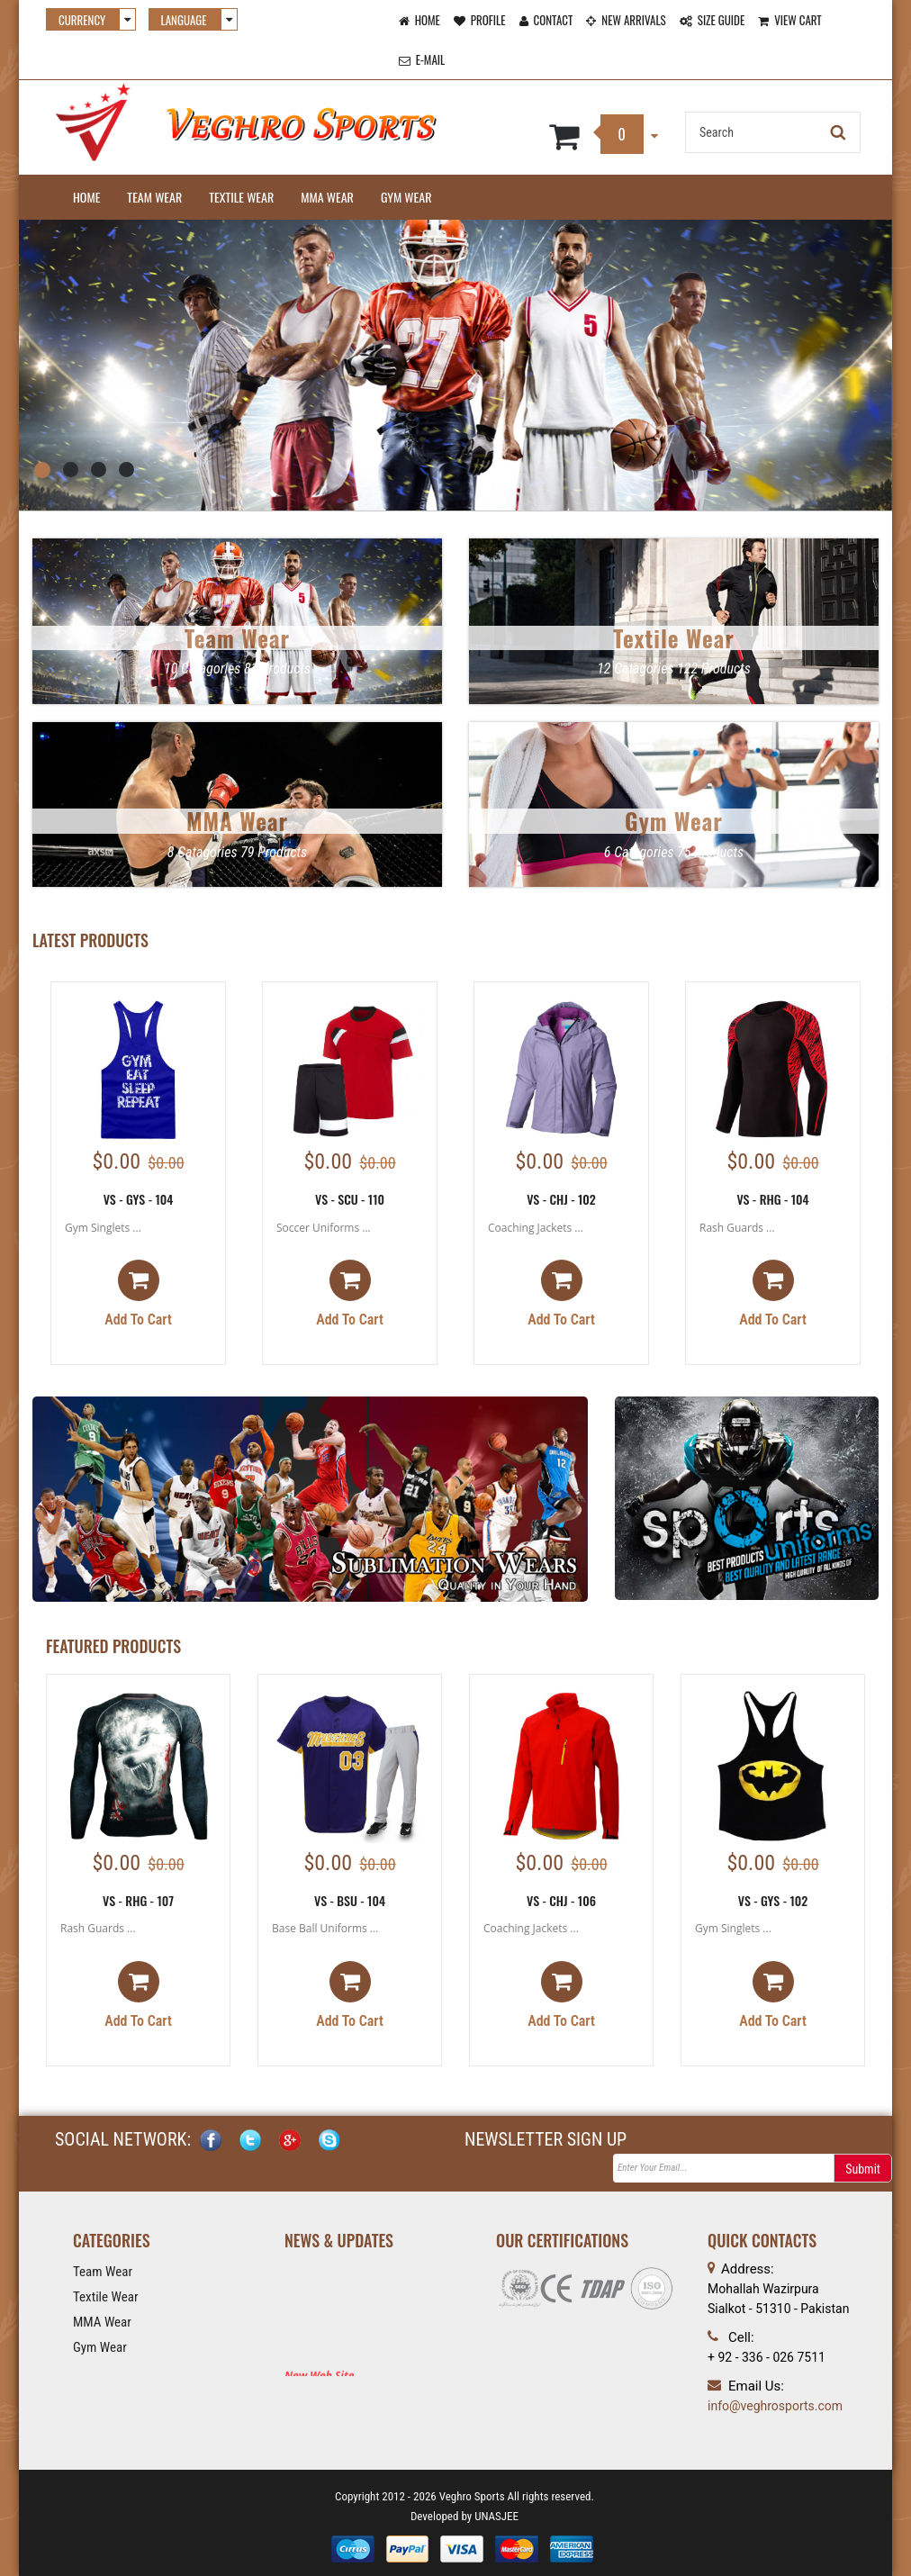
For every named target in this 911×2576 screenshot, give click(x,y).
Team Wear (154, 196)
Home (86, 196)
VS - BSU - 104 (349, 1900)
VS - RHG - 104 (772, 1198)
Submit (862, 2170)
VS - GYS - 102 (773, 1900)
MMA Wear (327, 196)
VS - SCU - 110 (349, 1198)
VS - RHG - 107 (138, 1900)
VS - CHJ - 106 (561, 1900)
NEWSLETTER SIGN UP (546, 2140)
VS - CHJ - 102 (561, 1198)
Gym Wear (406, 196)
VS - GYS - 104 (139, 1198)
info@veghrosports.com (775, 2406)
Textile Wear (241, 196)
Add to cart (138, 1295)
